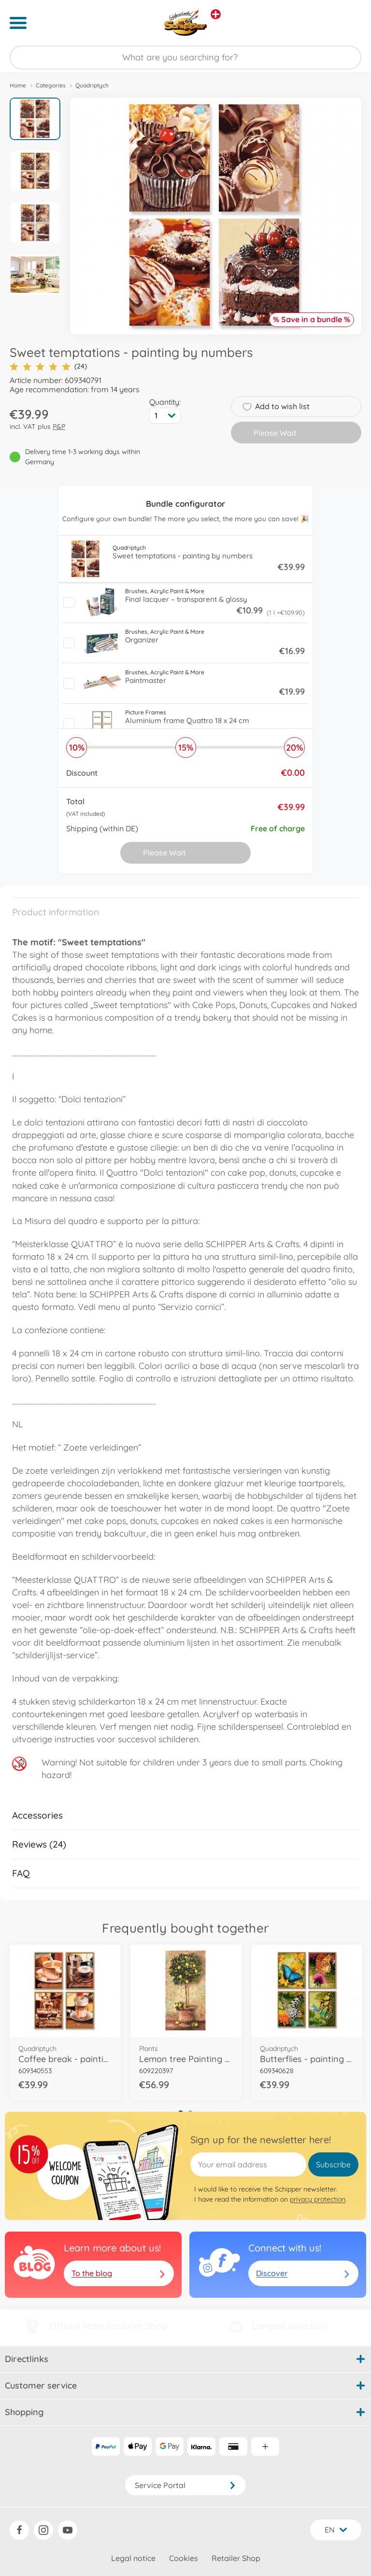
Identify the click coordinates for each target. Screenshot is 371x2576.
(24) (48, 366)
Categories (51, 85)
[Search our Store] (185, 57)
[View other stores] (216, 14)
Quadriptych (92, 85)
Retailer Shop (236, 2558)
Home (18, 85)
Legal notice (133, 2558)
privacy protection (317, 2199)
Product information (55, 912)
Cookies (183, 2558)
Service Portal (185, 2485)
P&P (59, 426)
